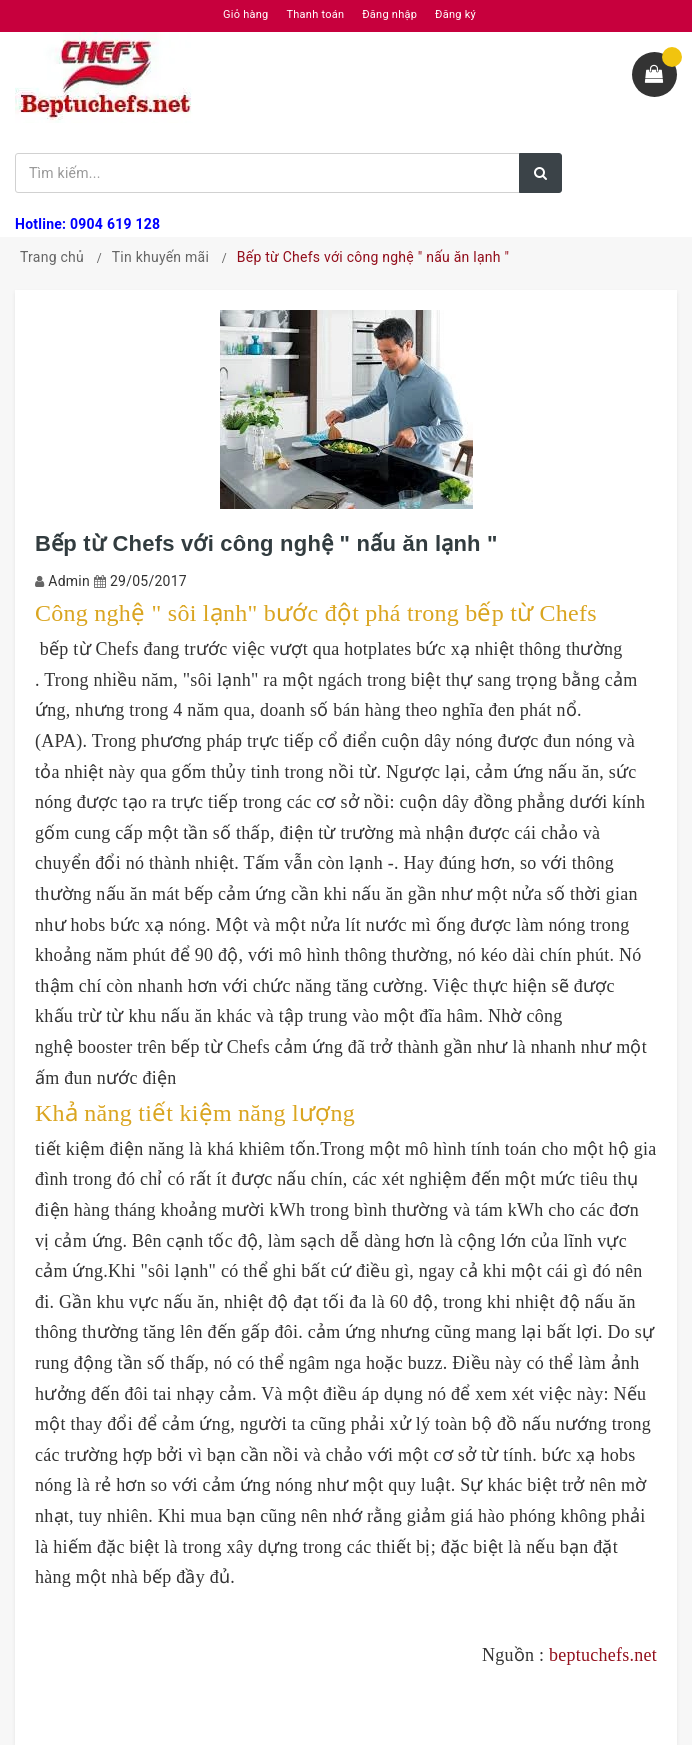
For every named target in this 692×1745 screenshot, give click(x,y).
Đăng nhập (389, 14)
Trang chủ (52, 257)
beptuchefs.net (603, 1655)
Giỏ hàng (245, 14)
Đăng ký (455, 14)
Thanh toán (315, 14)
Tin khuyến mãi (160, 257)
